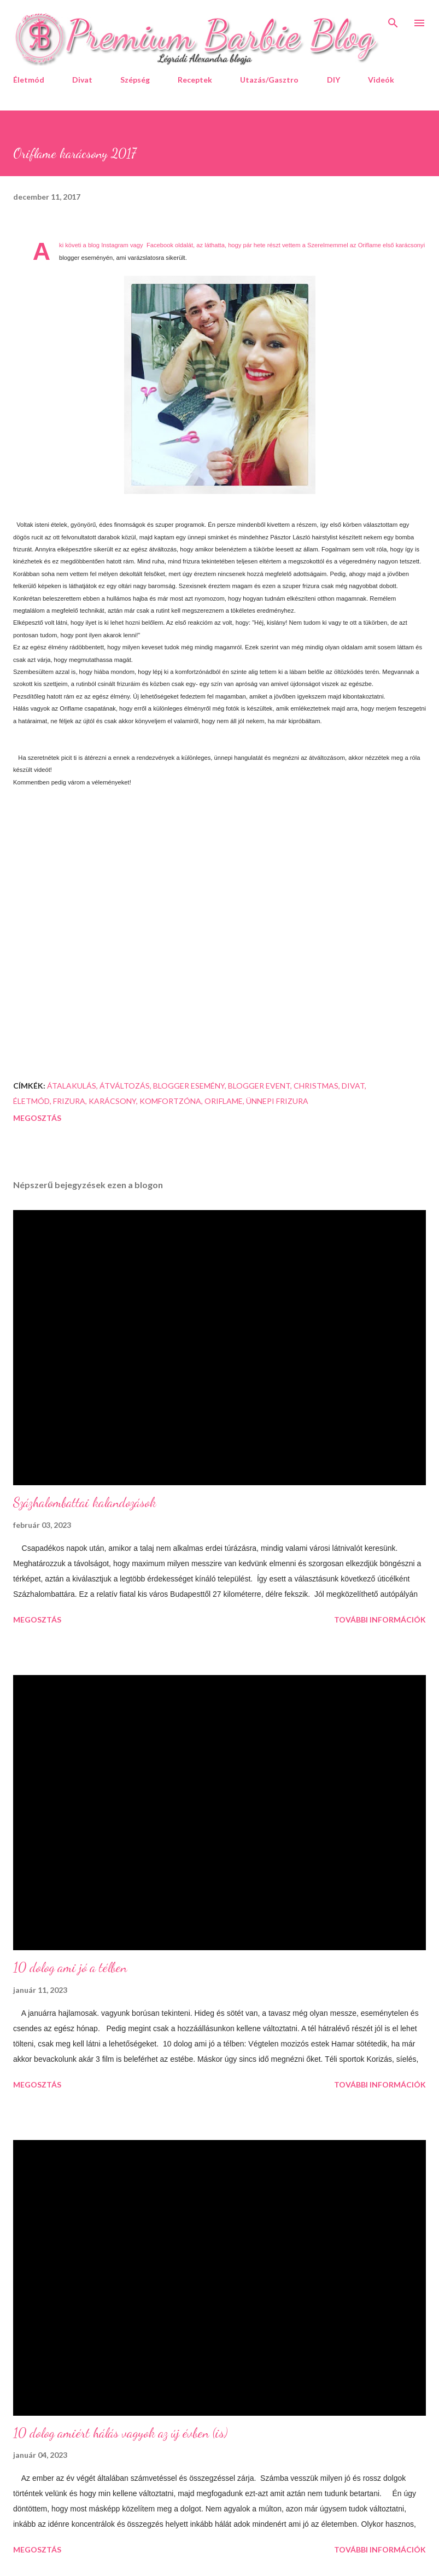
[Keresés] (393, 19)
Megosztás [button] (37, 1118)
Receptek (195, 79)
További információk (380, 1619)
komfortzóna (170, 1101)
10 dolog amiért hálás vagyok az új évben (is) (120, 2433)
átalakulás (71, 1085)
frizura (69, 1101)
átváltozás (124, 1085)
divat (353, 1085)
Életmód (28, 79)
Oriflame (223, 1101)
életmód (31, 1101)
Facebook (160, 245)
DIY (333, 79)
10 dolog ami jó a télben (70, 1967)
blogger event (259, 1085)
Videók (381, 79)
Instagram (114, 245)
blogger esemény (189, 1085)
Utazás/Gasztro (269, 79)
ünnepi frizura (277, 1101)
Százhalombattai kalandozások (84, 1502)
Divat (82, 79)
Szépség (135, 79)
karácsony (112, 1101)
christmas (316, 1085)
